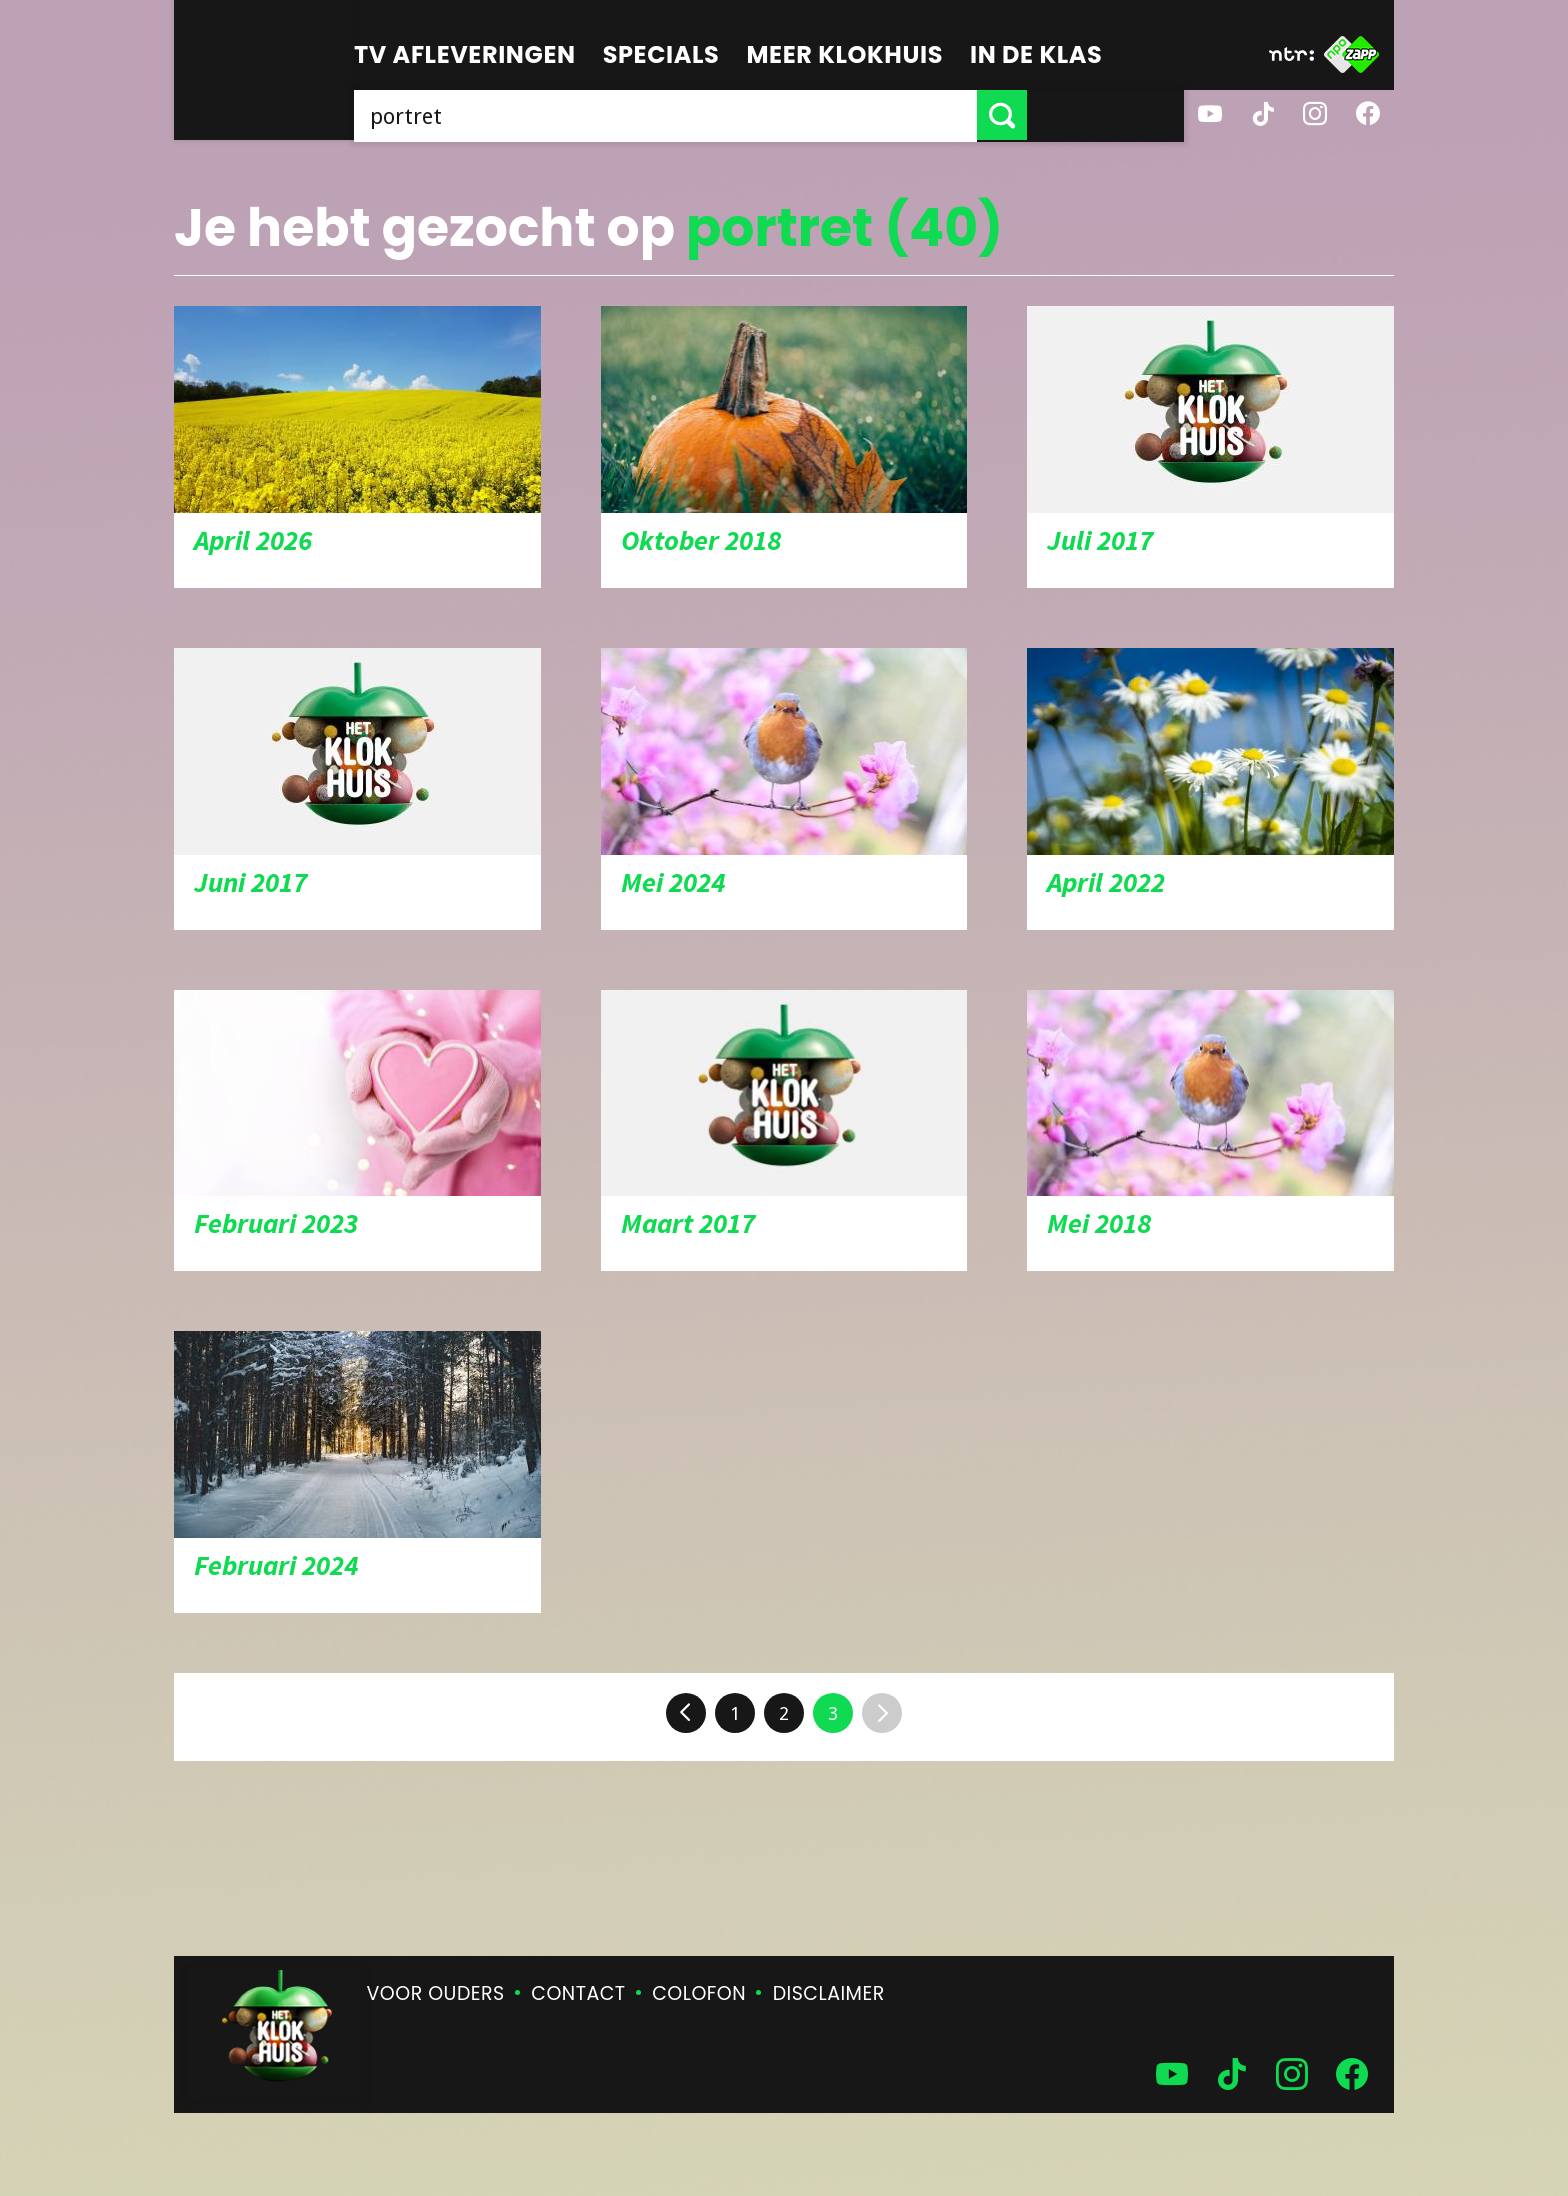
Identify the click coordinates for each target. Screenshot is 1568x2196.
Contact (578, 1993)
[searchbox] (744, 115)
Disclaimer (829, 1993)
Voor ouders (436, 1993)
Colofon (699, 1993)
